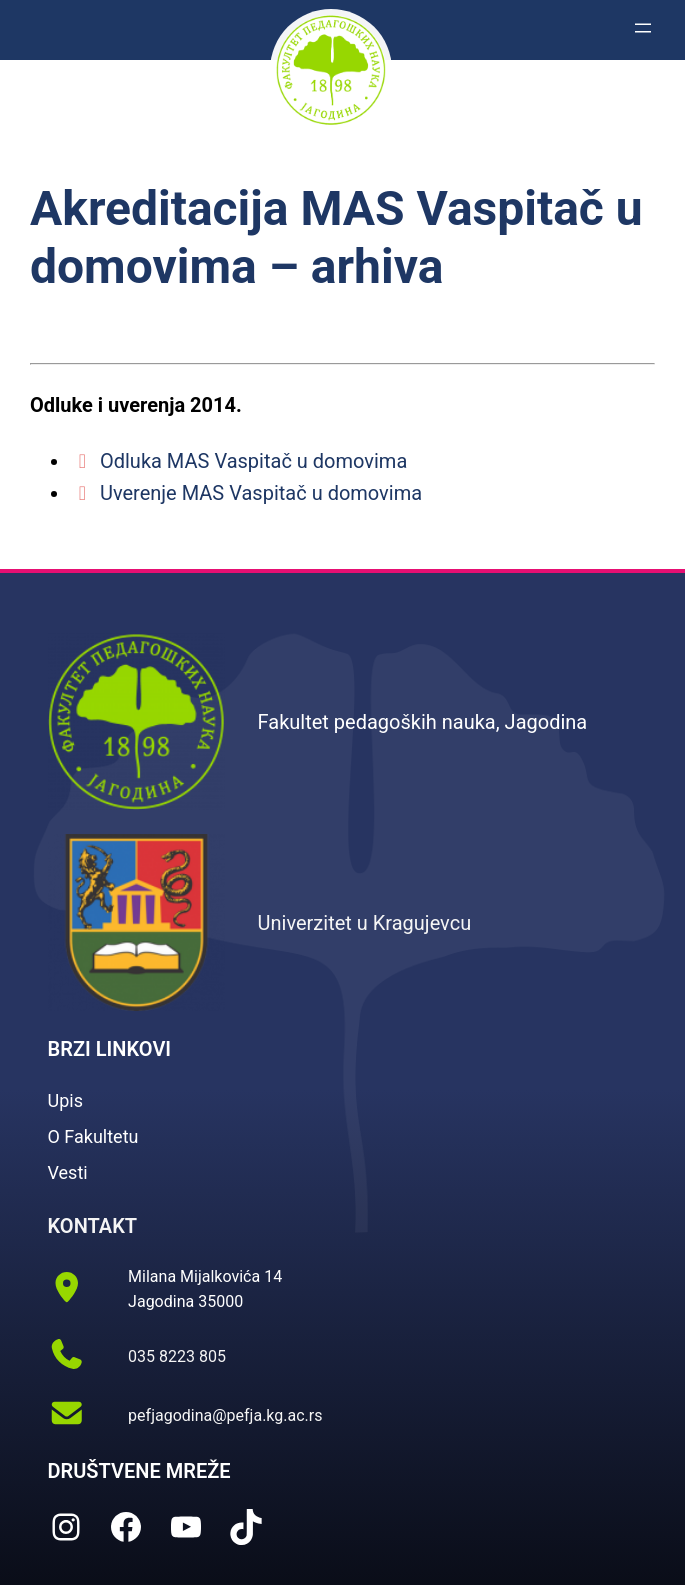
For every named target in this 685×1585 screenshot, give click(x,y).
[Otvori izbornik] (643, 28)
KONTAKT (93, 1226)
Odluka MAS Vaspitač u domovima (238, 461)
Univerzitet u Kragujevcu (365, 923)
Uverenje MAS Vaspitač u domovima (246, 493)
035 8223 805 (177, 1356)
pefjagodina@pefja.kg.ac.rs (225, 1415)
